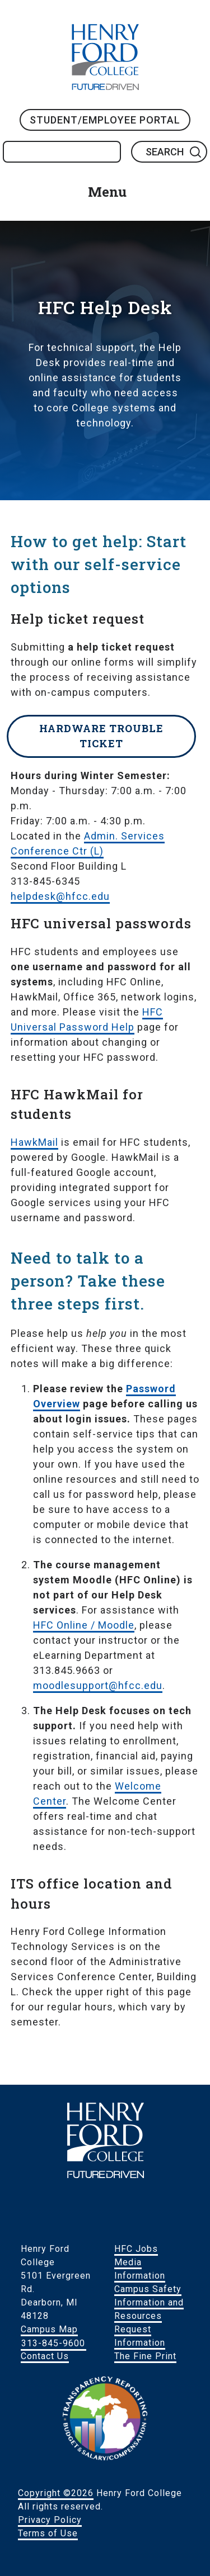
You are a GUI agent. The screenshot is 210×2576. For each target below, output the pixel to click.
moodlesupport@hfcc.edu (97, 1685)
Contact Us (45, 2356)
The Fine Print (145, 2356)
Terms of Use (48, 2533)
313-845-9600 (53, 2342)
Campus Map (49, 2329)
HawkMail (34, 1142)
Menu (107, 192)
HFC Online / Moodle (83, 1625)
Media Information (139, 2269)
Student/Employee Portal (105, 120)
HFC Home (105, 57)
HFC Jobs (136, 2248)
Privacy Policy (50, 2520)
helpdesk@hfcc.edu (60, 896)
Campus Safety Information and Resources (149, 2302)
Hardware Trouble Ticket (101, 736)
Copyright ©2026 (56, 2493)
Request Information (139, 2336)
